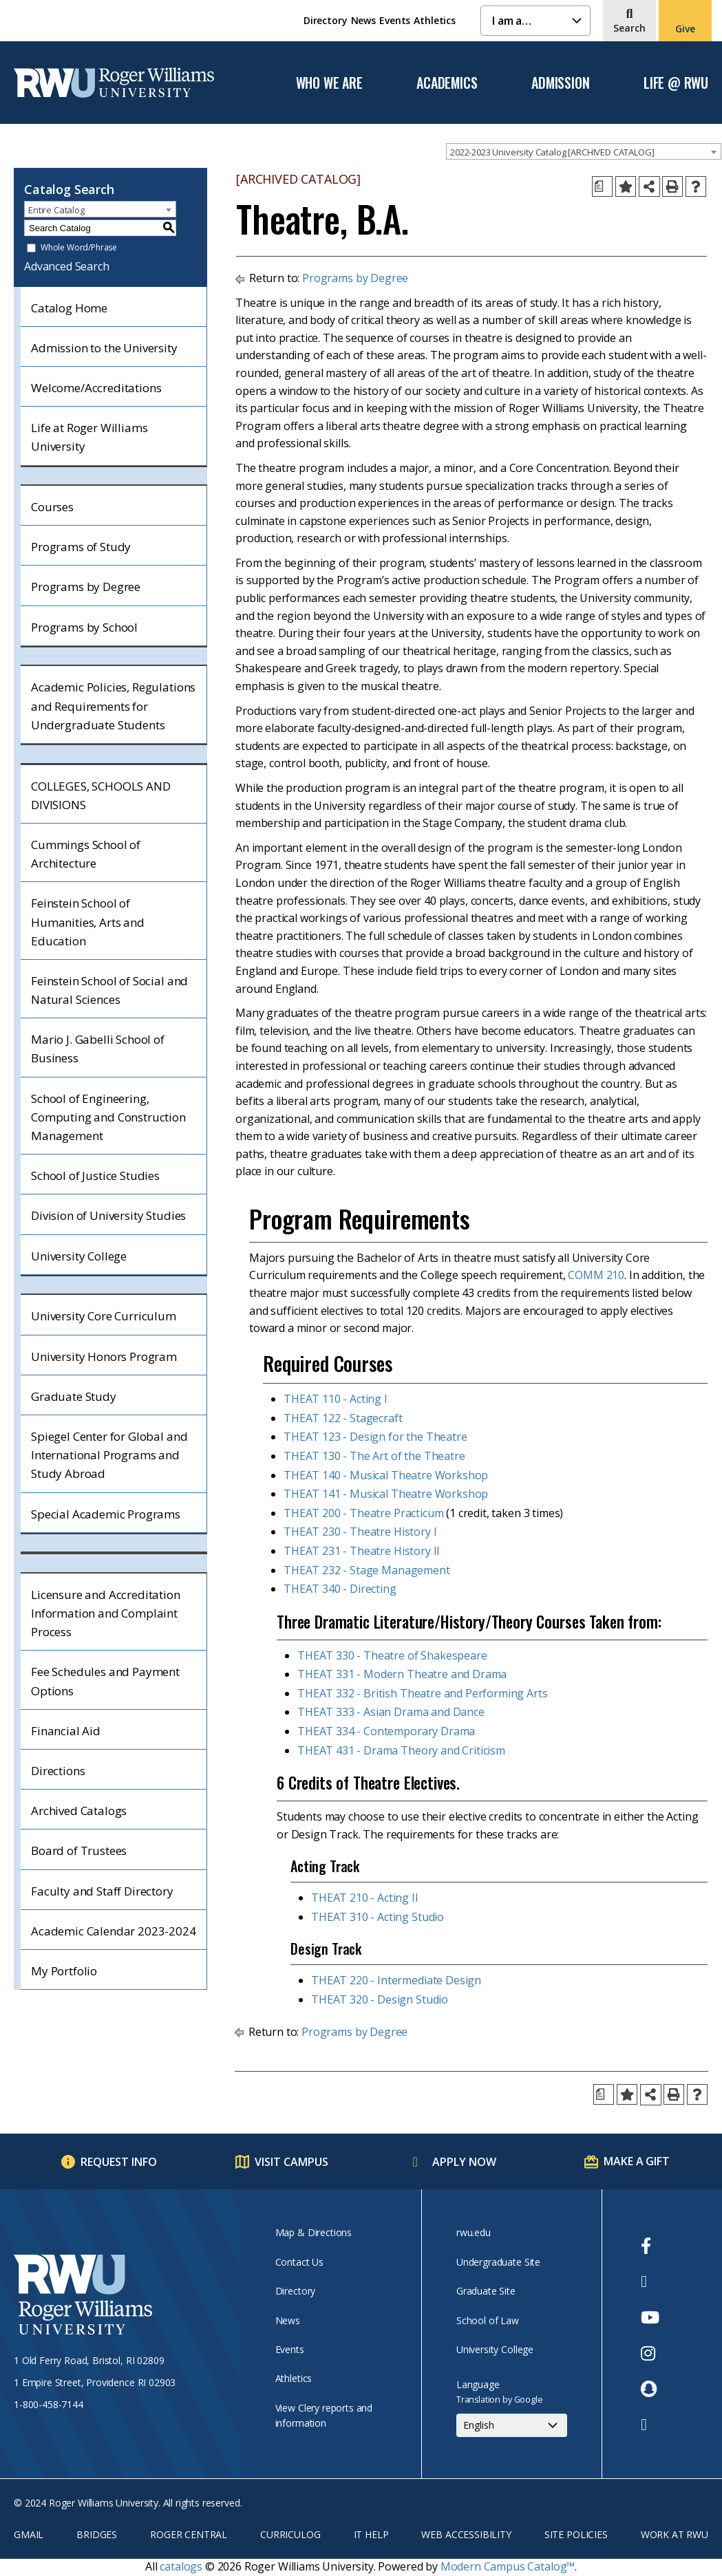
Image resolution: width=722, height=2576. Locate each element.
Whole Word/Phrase (79, 248)
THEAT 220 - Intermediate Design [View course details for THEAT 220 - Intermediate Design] (396, 1980)
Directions (58, 1771)
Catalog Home (69, 308)
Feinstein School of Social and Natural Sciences (109, 990)
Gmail (28, 2534)
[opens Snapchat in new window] (650, 2389)
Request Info (119, 2161)
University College (79, 1256)
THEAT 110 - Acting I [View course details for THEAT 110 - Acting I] (335, 1398)
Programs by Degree (85, 586)
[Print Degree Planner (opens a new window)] (602, 186)
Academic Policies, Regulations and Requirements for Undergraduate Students (113, 705)
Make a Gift (636, 2161)
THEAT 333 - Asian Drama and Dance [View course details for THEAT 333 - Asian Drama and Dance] (391, 1711)
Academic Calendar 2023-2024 (113, 1931)
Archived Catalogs (79, 1810)
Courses (52, 507)
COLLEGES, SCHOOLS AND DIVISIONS (101, 795)
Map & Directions (313, 2232)
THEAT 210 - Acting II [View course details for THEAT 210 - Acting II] (364, 1897)
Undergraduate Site (498, 2261)
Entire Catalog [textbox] (56, 210)
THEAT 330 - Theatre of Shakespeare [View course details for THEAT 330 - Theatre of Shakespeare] (392, 1655)
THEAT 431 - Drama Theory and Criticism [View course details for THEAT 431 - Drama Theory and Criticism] (401, 1750)
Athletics (435, 20)
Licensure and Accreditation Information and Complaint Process (105, 1613)
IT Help (371, 2534)
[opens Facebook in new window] (650, 2245)
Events (394, 20)
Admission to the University (104, 348)
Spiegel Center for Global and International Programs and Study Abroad (109, 1454)
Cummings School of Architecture (85, 854)
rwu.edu (473, 2232)
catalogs (181, 2566)
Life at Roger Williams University (89, 437)
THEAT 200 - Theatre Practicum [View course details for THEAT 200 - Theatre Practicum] (363, 1513)
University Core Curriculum (103, 1316)
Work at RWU (674, 2534)
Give (684, 28)
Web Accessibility (466, 2534)
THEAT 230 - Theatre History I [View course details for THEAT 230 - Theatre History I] (360, 1531)
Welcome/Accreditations (96, 388)
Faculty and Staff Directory (102, 1891)
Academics (446, 83)
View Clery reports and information (323, 2415)
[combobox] (583, 151)
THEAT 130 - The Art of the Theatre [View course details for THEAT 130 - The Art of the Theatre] (374, 1455)
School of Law (487, 2320)
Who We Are (329, 83)
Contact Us (299, 2261)
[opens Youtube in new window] (650, 2317)
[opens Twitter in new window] (650, 2281)
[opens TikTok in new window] (650, 2424)
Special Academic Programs (105, 1514)
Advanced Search (66, 266)
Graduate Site (486, 2290)
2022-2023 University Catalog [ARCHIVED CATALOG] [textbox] (552, 152)
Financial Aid (65, 1731)
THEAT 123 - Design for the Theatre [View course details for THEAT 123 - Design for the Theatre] (375, 1436)
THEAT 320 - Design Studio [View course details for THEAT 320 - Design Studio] (379, 1999)
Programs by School (84, 627)
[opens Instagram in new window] (650, 2353)
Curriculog (290, 2534)
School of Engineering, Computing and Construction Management (108, 1117)
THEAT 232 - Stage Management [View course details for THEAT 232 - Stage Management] (367, 1570)
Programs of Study (81, 547)
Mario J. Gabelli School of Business (97, 1048)
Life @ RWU (676, 83)
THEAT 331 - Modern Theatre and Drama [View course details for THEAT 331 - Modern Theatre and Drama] (402, 1674)
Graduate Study (73, 1396)
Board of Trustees (79, 1850)
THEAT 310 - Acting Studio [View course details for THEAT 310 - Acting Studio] (377, 1916)
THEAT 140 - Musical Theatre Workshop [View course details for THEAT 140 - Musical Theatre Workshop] (386, 1475)
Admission (560, 83)
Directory (326, 20)
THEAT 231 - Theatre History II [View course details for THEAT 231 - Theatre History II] (362, 1550)
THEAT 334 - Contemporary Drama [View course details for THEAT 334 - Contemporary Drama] (386, 1731)
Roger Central (188, 2534)
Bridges (96, 2534)
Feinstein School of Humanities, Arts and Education (88, 921)
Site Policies (576, 2534)
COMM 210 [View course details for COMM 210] (596, 1274)
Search (629, 27)
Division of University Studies (108, 1215)
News (363, 20)
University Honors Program (104, 1356)
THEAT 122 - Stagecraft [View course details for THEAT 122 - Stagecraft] (343, 1418)
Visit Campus (291, 2161)
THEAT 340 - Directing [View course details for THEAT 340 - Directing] (340, 1588)
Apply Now (464, 2161)
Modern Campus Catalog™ (507, 2566)
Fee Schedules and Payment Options (105, 1681)
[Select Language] (511, 2425)
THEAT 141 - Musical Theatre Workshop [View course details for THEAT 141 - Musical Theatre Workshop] (386, 1493)
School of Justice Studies (95, 1175)
